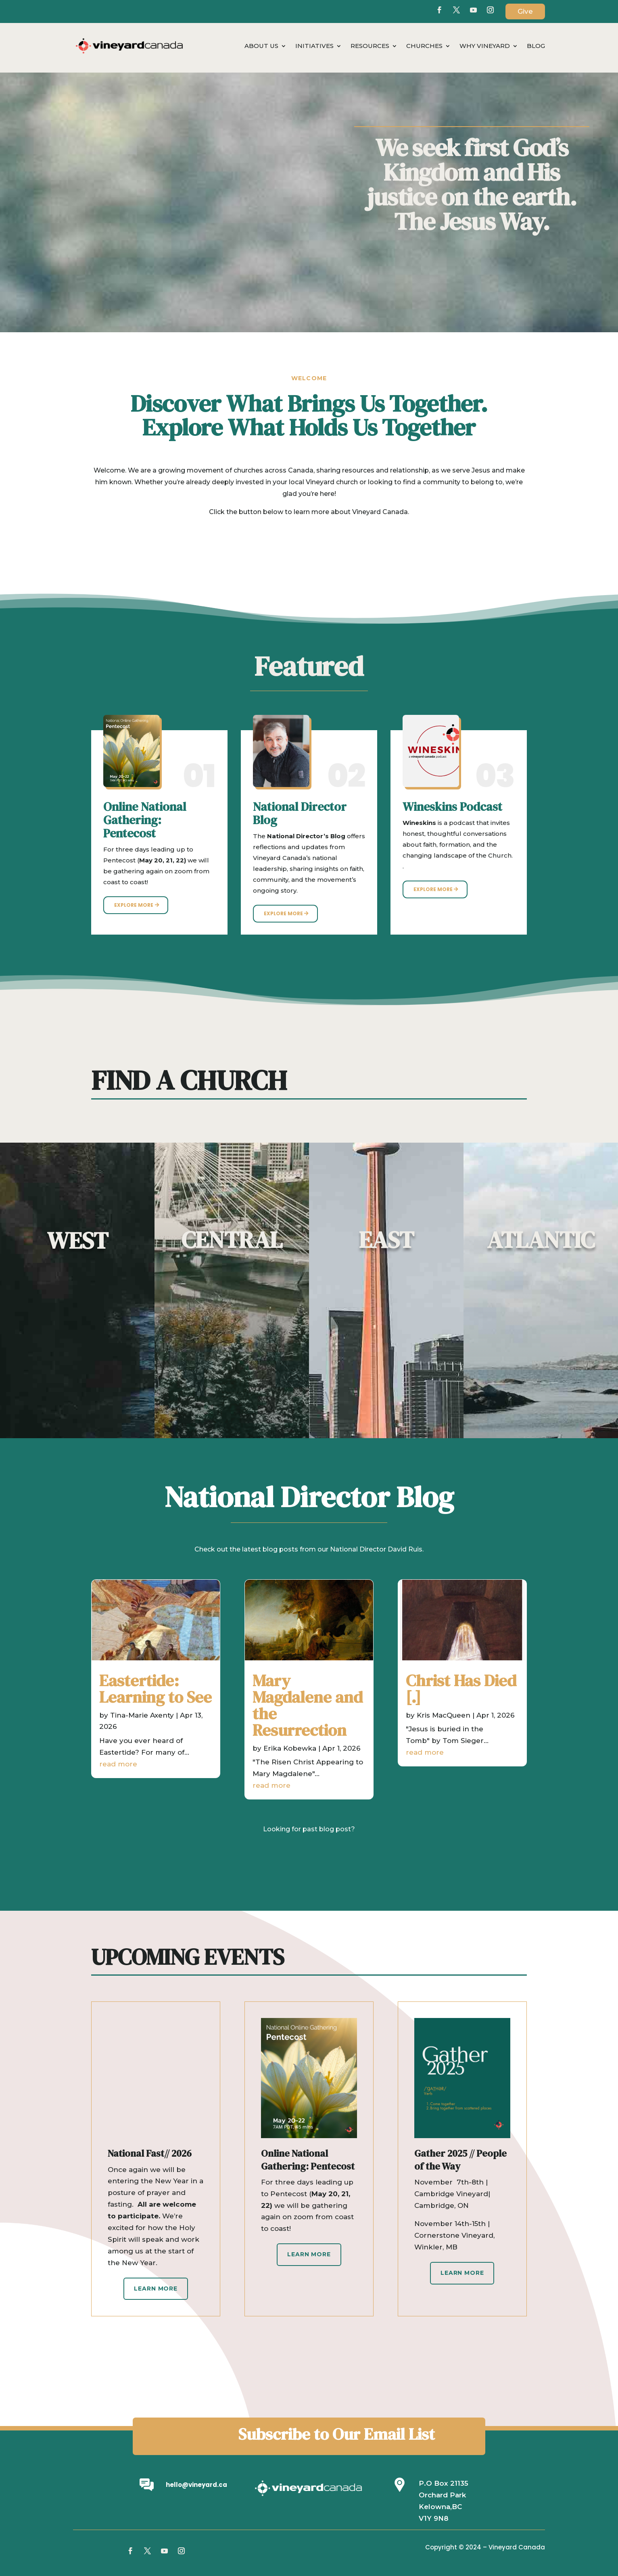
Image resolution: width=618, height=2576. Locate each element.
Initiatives (314, 46)
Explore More (133, 905)
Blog (536, 46)
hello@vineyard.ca (196, 2484)
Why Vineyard (484, 46)
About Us (261, 46)
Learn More (155, 2288)
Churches (424, 46)
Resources (370, 46)
